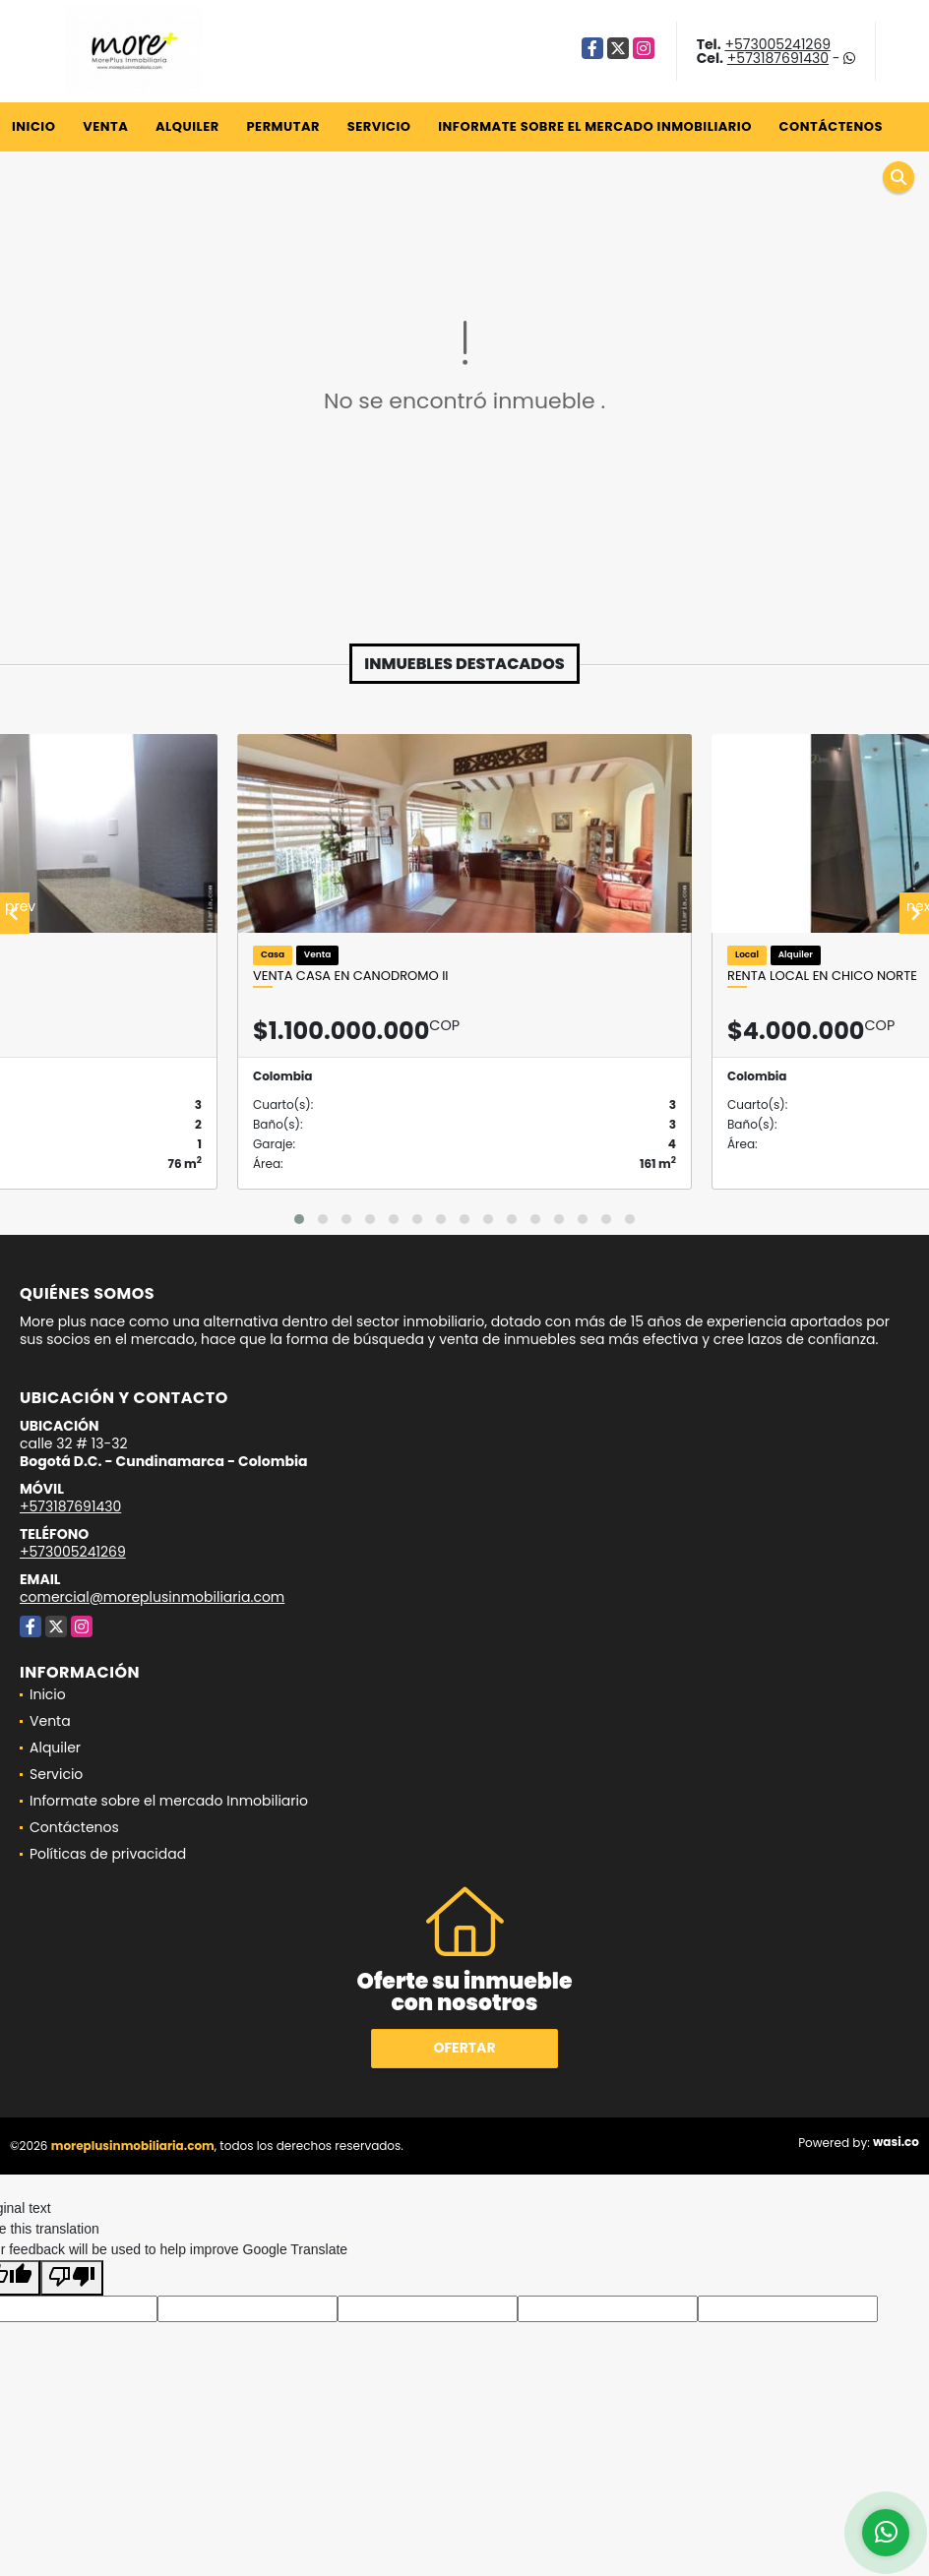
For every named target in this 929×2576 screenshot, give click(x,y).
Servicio (379, 126)
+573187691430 (778, 58)
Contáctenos (831, 126)
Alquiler (187, 126)
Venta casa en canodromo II (351, 976)
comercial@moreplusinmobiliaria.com (152, 1597)
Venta (105, 126)
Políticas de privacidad (108, 1854)
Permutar (282, 126)
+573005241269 (777, 44)
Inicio (33, 126)
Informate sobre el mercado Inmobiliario (595, 126)
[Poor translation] (71, 2278)
